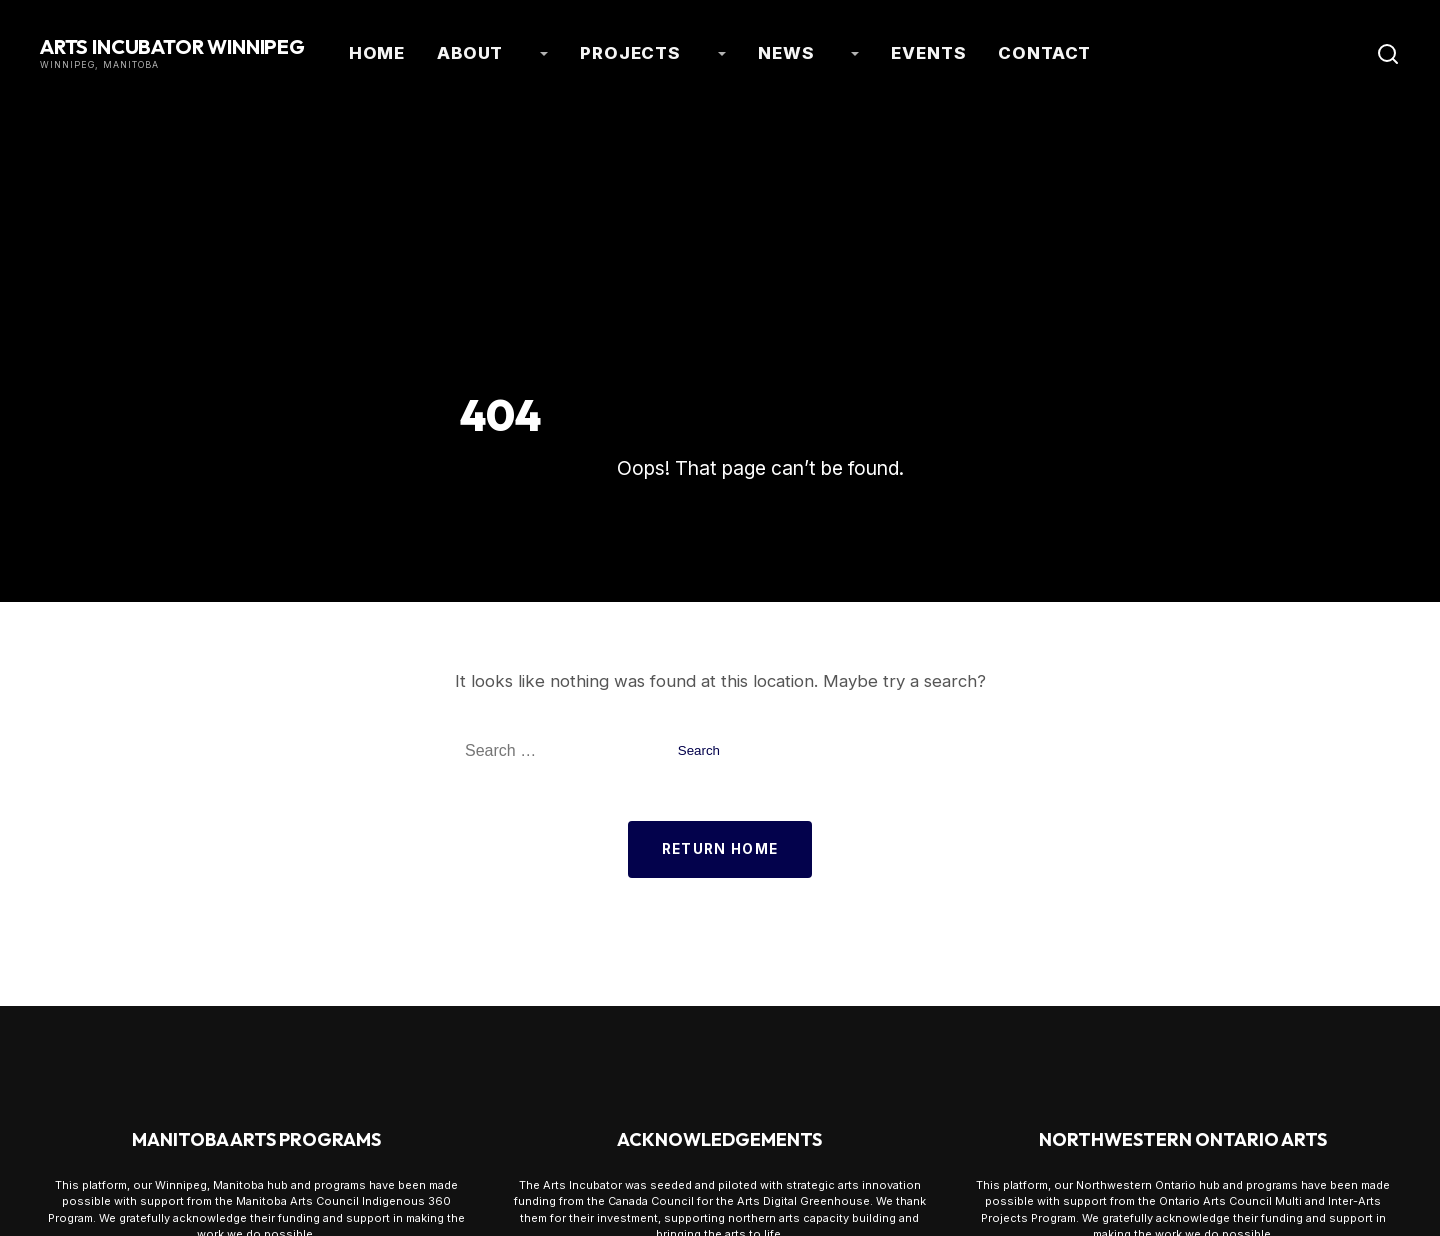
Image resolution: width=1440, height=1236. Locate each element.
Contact (964, 49)
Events (866, 49)
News (766, 49)
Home (462, 49)
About (541, 49)
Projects (656, 49)
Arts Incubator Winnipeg (172, 43)
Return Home (720, 841)
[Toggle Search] (1388, 50)
